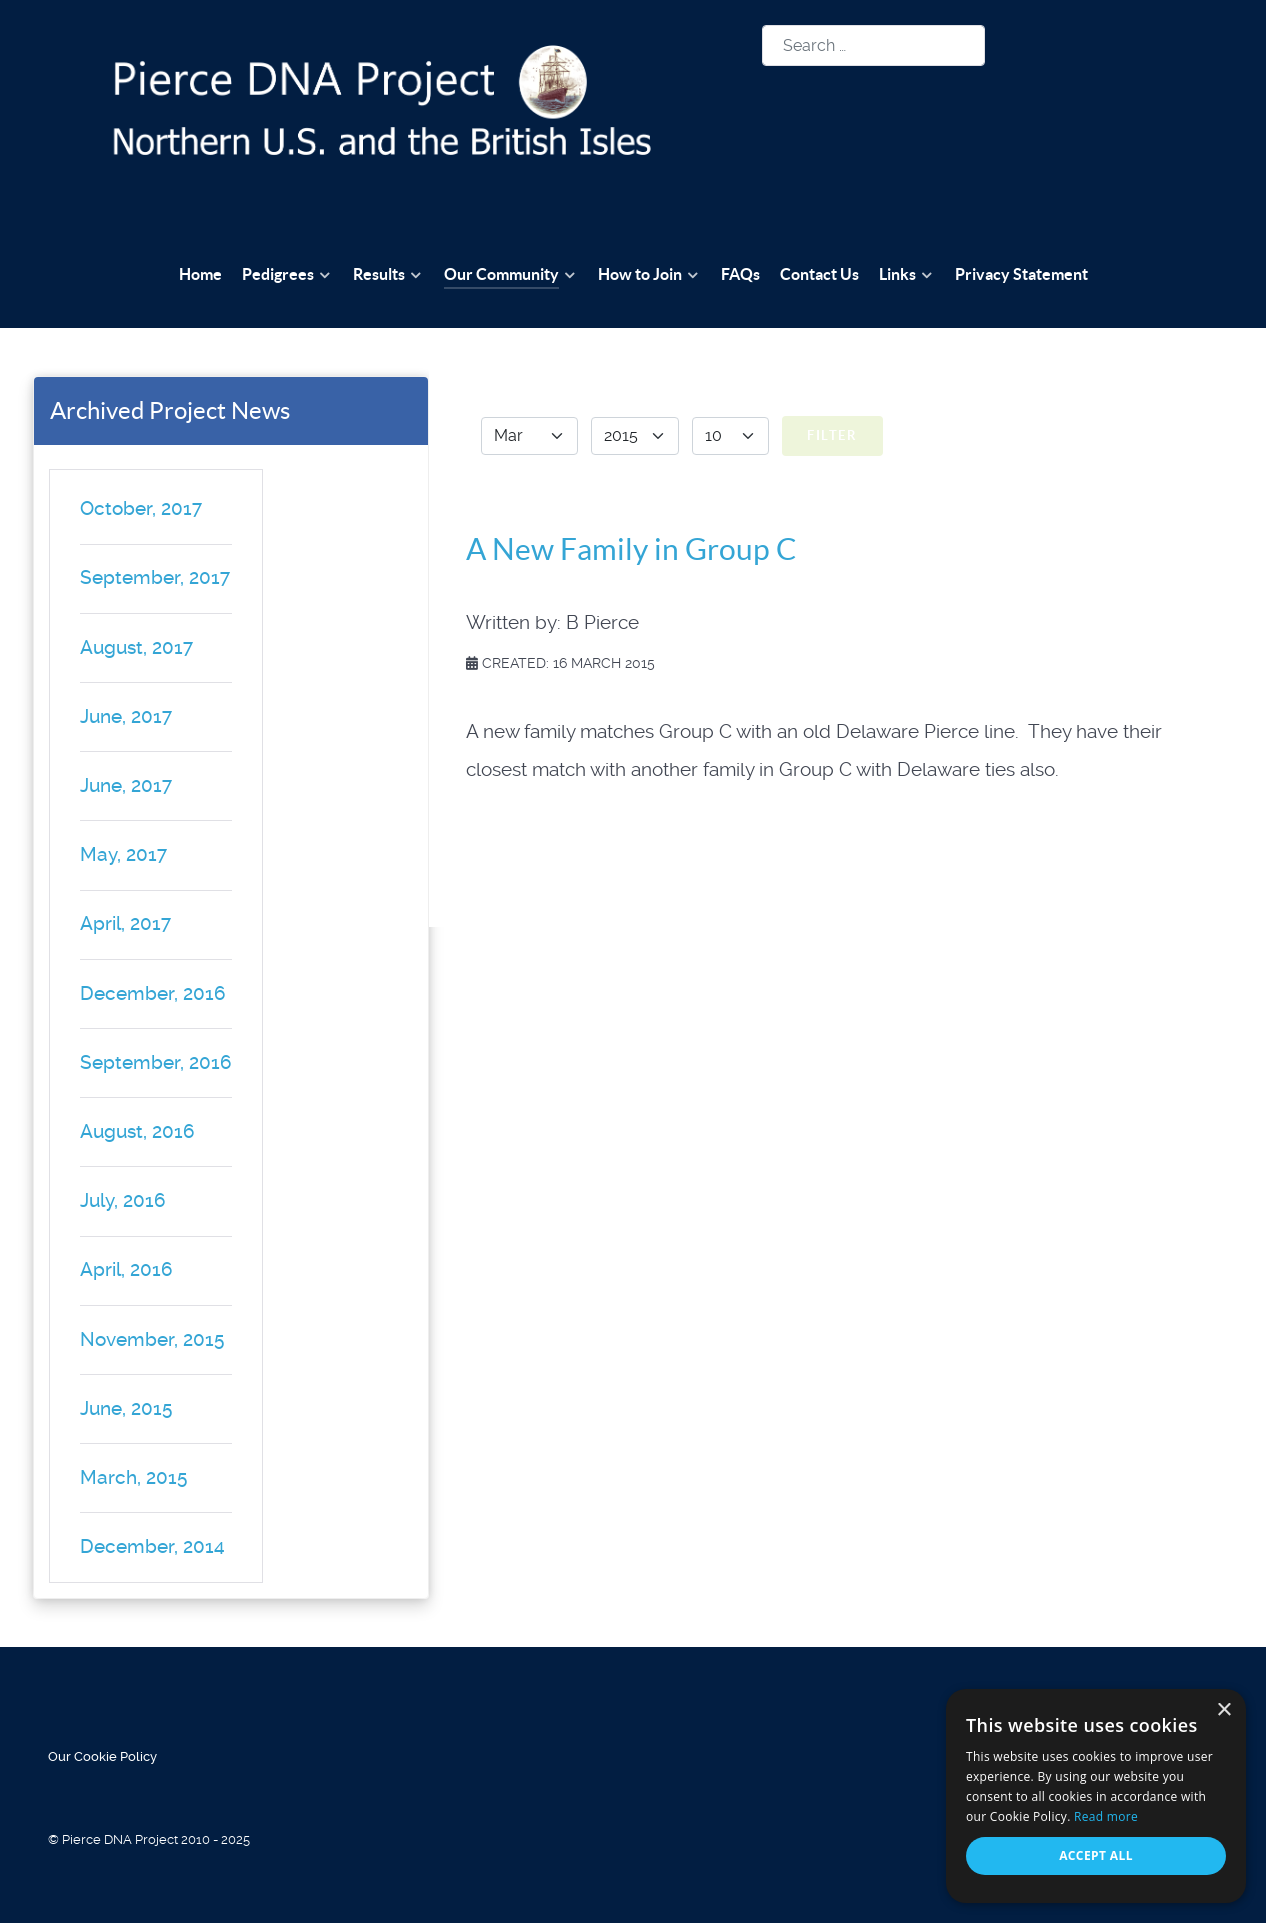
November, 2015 (152, 1339)
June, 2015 (126, 1408)
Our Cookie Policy (102, 1756)
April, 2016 (126, 1269)
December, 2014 (152, 1546)
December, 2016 (153, 993)
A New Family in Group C (631, 549)
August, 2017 (136, 647)
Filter (832, 435)
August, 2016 (137, 1131)
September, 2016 (156, 1062)
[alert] (1096, 1796)
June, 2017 (126, 716)
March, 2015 (133, 1477)
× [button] (1223, 1710)
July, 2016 (123, 1200)
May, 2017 (123, 854)
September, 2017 (155, 577)
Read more (1106, 1816)
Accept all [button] (1096, 1855)
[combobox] (873, 45)
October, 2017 (141, 508)
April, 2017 (125, 923)
